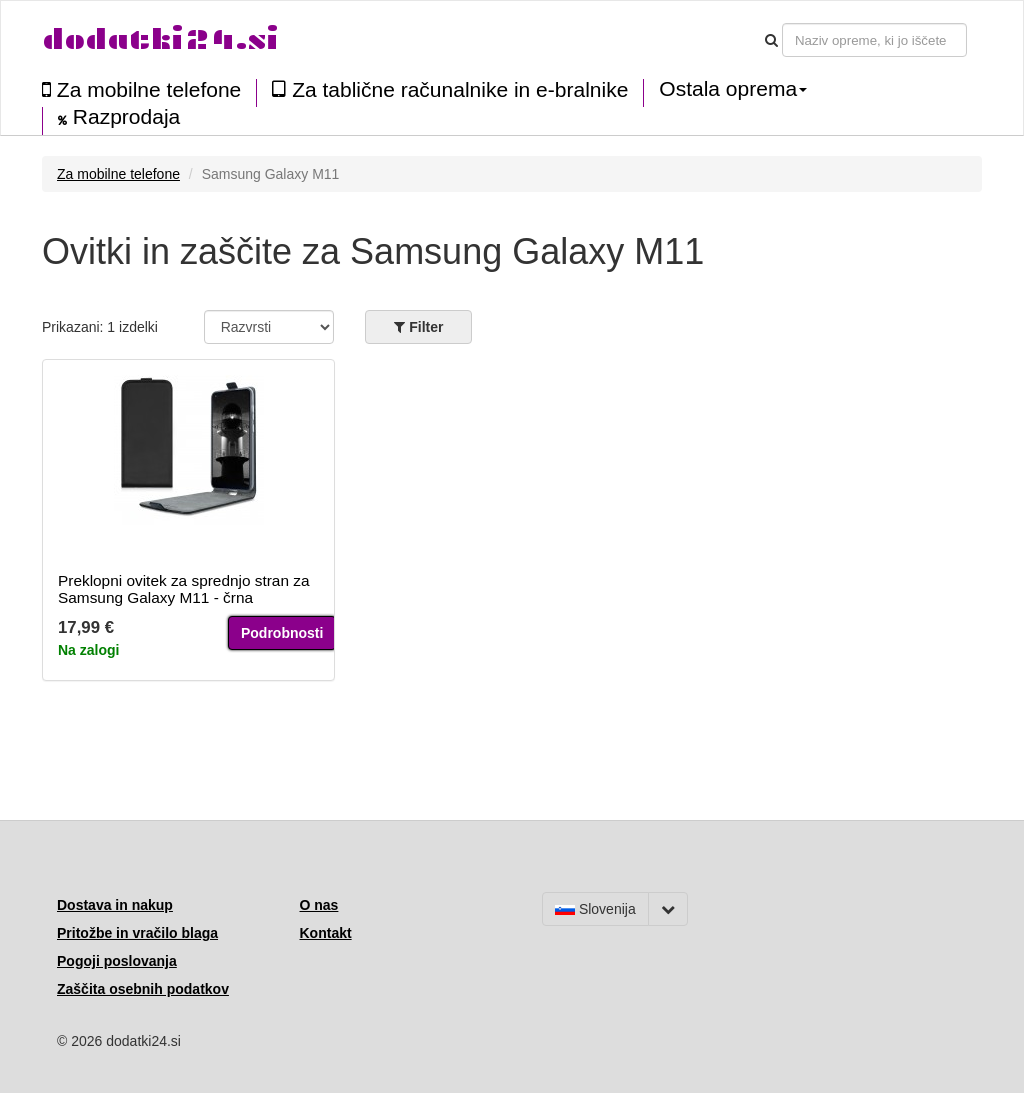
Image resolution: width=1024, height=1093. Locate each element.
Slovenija (595, 909)
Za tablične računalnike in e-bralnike (450, 89)
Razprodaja (119, 117)
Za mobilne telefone (141, 89)
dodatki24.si (160, 39)
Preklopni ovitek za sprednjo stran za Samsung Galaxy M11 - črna (184, 589)
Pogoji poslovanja (117, 961)
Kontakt (326, 933)
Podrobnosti (282, 633)
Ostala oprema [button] (733, 89)
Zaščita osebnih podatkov (143, 989)
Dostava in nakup (115, 905)
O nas (319, 905)
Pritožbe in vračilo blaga (137, 933)
